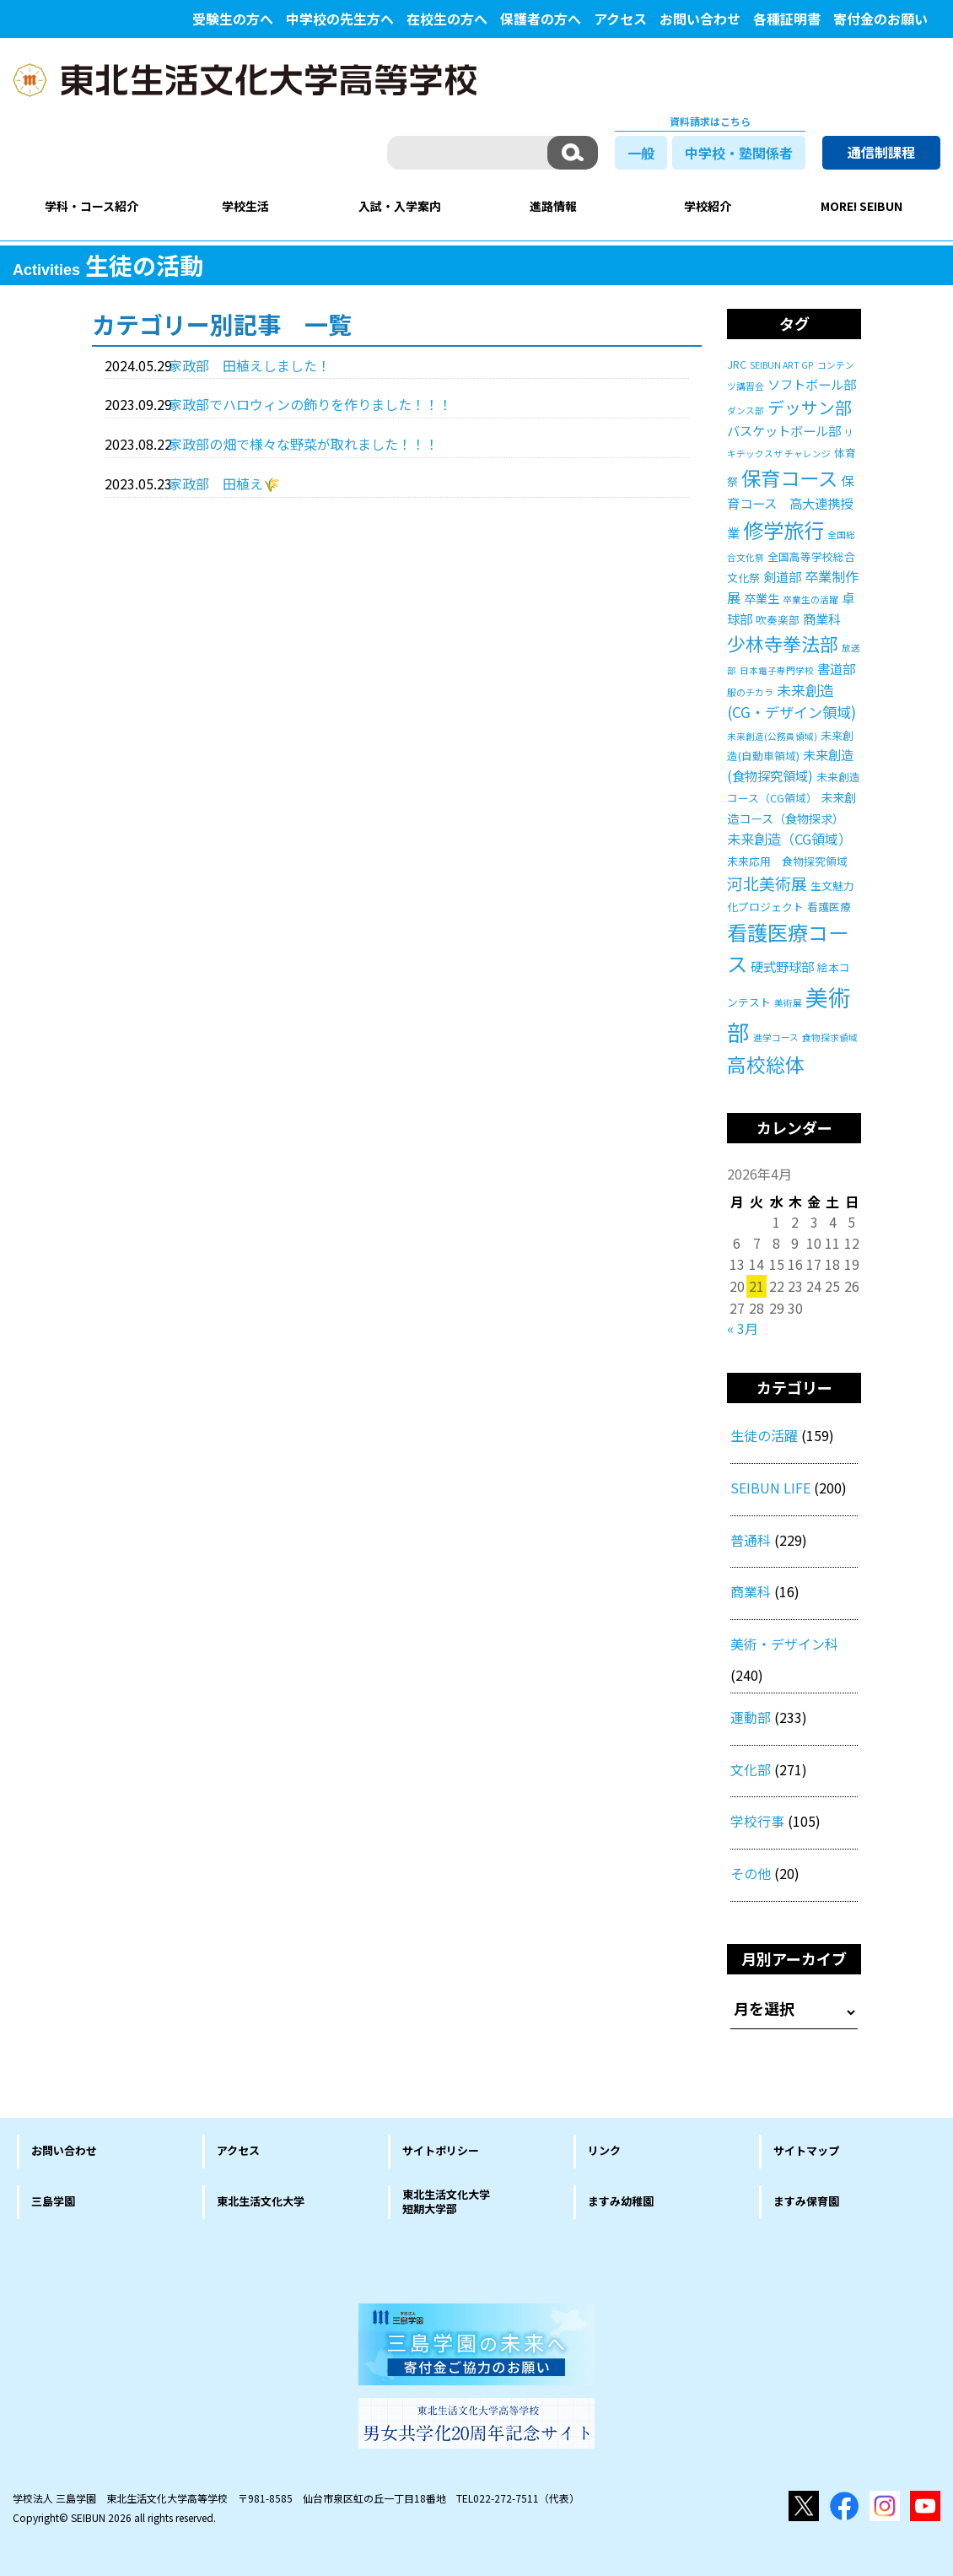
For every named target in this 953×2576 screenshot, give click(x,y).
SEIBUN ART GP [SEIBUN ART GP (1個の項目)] (782, 365)
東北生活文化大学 (260, 2201)
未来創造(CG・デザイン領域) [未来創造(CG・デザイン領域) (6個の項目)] (791, 700)
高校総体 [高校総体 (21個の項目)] (766, 1064)
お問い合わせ (700, 18)
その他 (750, 1873)
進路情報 (553, 205)
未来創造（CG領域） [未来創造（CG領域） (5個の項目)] (789, 839)
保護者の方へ (540, 18)
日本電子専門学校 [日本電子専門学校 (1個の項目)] (777, 670)
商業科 (750, 1591)
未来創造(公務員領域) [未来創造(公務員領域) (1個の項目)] (772, 736)
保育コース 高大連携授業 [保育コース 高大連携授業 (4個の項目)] (790, 506)
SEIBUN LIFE (770, 1487)
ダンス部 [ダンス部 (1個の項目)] (745, 410)
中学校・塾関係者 (739, 153)
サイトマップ (806, 2150)
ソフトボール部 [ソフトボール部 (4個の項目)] (811, 384)
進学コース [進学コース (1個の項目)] (776, 1037)
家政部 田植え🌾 (224, 483)
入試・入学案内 (399, 205)
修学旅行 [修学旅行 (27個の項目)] (783, 529)
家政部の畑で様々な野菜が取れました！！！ (304, 444)
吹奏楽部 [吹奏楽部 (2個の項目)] (778, 620)
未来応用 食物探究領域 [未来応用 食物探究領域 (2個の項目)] (787, 861)
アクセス (620, 18)
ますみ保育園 (806, 2201)
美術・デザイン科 (784, 1644)
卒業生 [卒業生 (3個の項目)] (761, 598)
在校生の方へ (447, 18)
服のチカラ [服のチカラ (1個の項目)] (750, 692)
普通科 (750, 1540)
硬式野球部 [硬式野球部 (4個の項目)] (782, 966)
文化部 (750, 1769)
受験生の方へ (232, 18)
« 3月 (742, 1328)
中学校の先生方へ (340, 18)
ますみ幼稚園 (621, 2201)
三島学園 (53, 2201)
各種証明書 (787, 18)
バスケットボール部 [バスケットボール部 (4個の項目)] (784, 430)
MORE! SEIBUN (861, 205)
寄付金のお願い (880, 18)
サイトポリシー (440, 2150)
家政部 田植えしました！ (250, 365)
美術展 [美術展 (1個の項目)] (788, 1002)
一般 (640, 153)
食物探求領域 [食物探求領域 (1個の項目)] (830, 1037)
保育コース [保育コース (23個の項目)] (789, 477)
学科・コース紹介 (91, 205)
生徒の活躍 (764, 1435)
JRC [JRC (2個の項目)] (736, 364)
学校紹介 (707, 205)
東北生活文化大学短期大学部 (446, 2201)
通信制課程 (881, 152)
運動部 (750, 1717)
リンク (604, 2150)
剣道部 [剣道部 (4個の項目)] (782, 576)
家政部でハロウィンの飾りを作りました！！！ (310, 404)
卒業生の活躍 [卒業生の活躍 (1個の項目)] (810, 599)
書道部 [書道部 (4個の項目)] (836, 668)
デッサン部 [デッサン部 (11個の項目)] (809, 407)
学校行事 (757, 1821)
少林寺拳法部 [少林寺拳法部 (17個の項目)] (782, 643)
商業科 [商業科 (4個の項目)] (822, 618)
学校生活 (245, 205)
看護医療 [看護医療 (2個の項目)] (829, 907)
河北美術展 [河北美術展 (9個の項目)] (767, 883)
